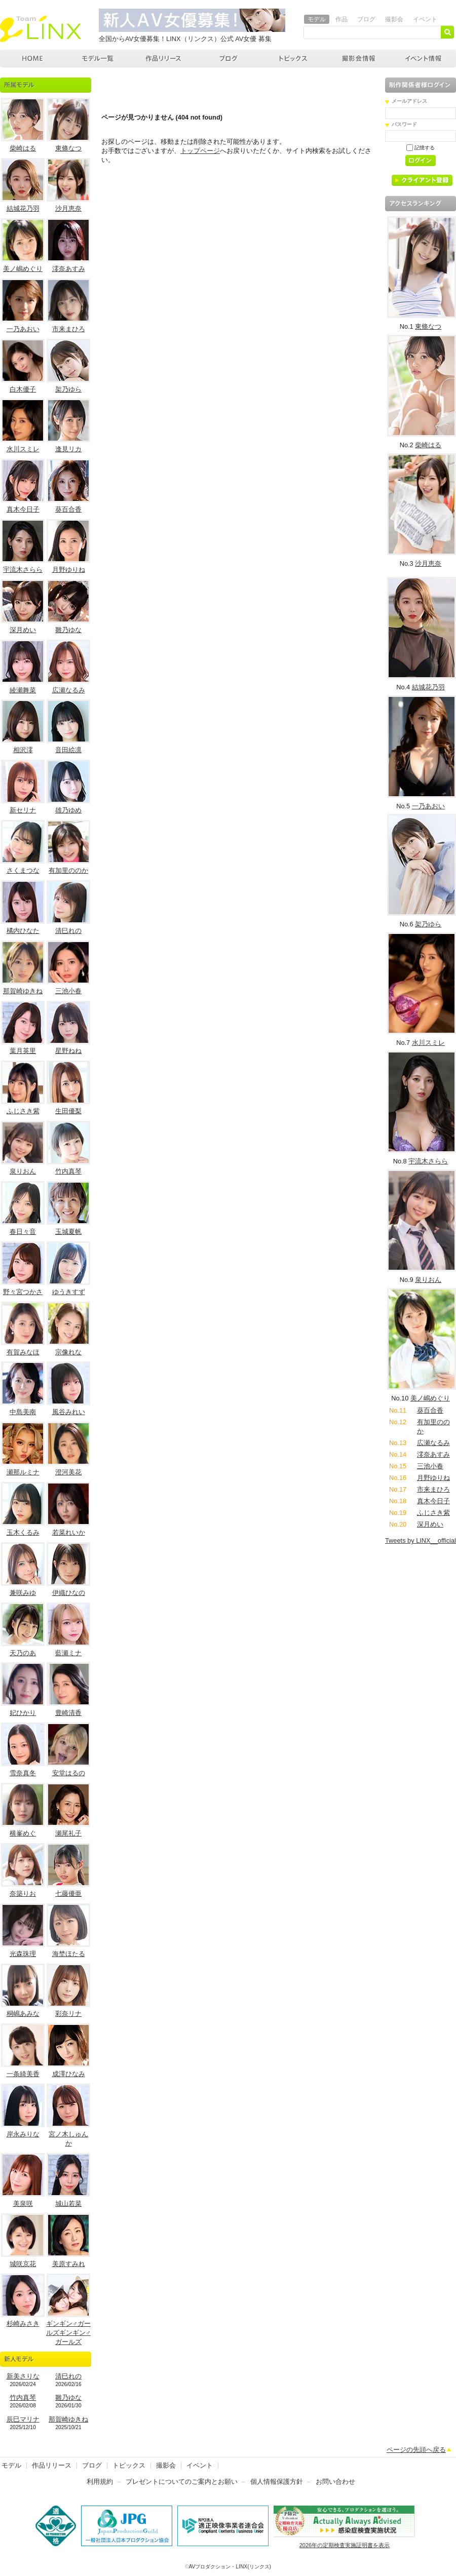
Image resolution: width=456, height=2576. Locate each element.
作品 (341, 19)
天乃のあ (23, 1653)
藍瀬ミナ (68, 1653)
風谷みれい (68, 1412)
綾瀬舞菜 (23, 690)
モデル (317, 19)
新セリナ (23, 810)
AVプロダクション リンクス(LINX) (40, 29)
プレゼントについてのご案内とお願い (182, 2481)
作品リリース (163, 58)
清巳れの (68, 930)
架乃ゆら (68, 389)
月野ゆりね (68, 569)
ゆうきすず (68, 1292)
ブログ (366, 19)
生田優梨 (68, 1111)
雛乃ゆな (68, 630)
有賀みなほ (23, 1352)
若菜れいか (68, 1532)
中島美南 (23, 1412)
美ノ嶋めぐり (23, 268)
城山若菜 (68, 2203)
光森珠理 (23, 1954)
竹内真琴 (68, 1171)
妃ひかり (23, 1712)
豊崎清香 (68, 1712)
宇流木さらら (23, 569)
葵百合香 (68, 509)
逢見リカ (68, 449)
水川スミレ (23, 449)
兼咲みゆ (23, 1592)
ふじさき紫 (23, 1111)
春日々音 (23, 1231)
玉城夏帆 (68, 1231)
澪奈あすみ (68, 268)
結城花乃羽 (23, 208)
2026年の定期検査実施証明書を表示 (344, 2545)
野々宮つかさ (23, 1292)
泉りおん (23, 1171)
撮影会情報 (358, 58)
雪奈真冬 (23, 1773)
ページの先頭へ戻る (416, 2449)
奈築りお (23, 1893)
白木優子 (23, 389)
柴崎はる (23, 148)
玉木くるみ (23, 1532)
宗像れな (68, 1352)
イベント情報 (423, 58)
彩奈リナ (68, 2013)
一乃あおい (23, 329)
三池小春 (68, 991)
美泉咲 (23, 2203)
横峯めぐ (23, 1833)
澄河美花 (68, 1472)
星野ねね (68, 1051)
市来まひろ (68, 329)
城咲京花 (23, 2264)
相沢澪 (23, 750)
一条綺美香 (23, 2074)
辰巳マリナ (23, 2419)
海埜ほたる (68, 1954)
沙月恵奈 (68, 208)
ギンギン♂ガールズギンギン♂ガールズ (68, 2333)
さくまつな (23, 870)
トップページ (200, 150)
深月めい (23, 630)
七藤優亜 (68, 1893)
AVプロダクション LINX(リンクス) (32, 58)
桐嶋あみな (23, 2013)
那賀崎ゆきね (23, 991)
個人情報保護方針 (276, 2481)
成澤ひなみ (68, 2074)
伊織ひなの (68, 1592)
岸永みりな (23, 2134)
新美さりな (23, 2376)
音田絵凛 (68, 750)
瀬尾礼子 (68, 1833)
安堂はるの (68, 1773)
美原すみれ (68, 2264)
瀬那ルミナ (23, 1472)
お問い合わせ (335, 2481)
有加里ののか (68, 870)
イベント (425, 19)
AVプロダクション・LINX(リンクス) (230, 2566)
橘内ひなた (23, 930)
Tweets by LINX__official (420, 1540)
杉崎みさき (23, 2323)
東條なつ (68, 148)
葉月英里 (23, 1051)
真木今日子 (23, 509)
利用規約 (100, 2481)
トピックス (293, 58)
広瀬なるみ (68, 690)
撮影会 (394, 19)
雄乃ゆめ (68, 810)
